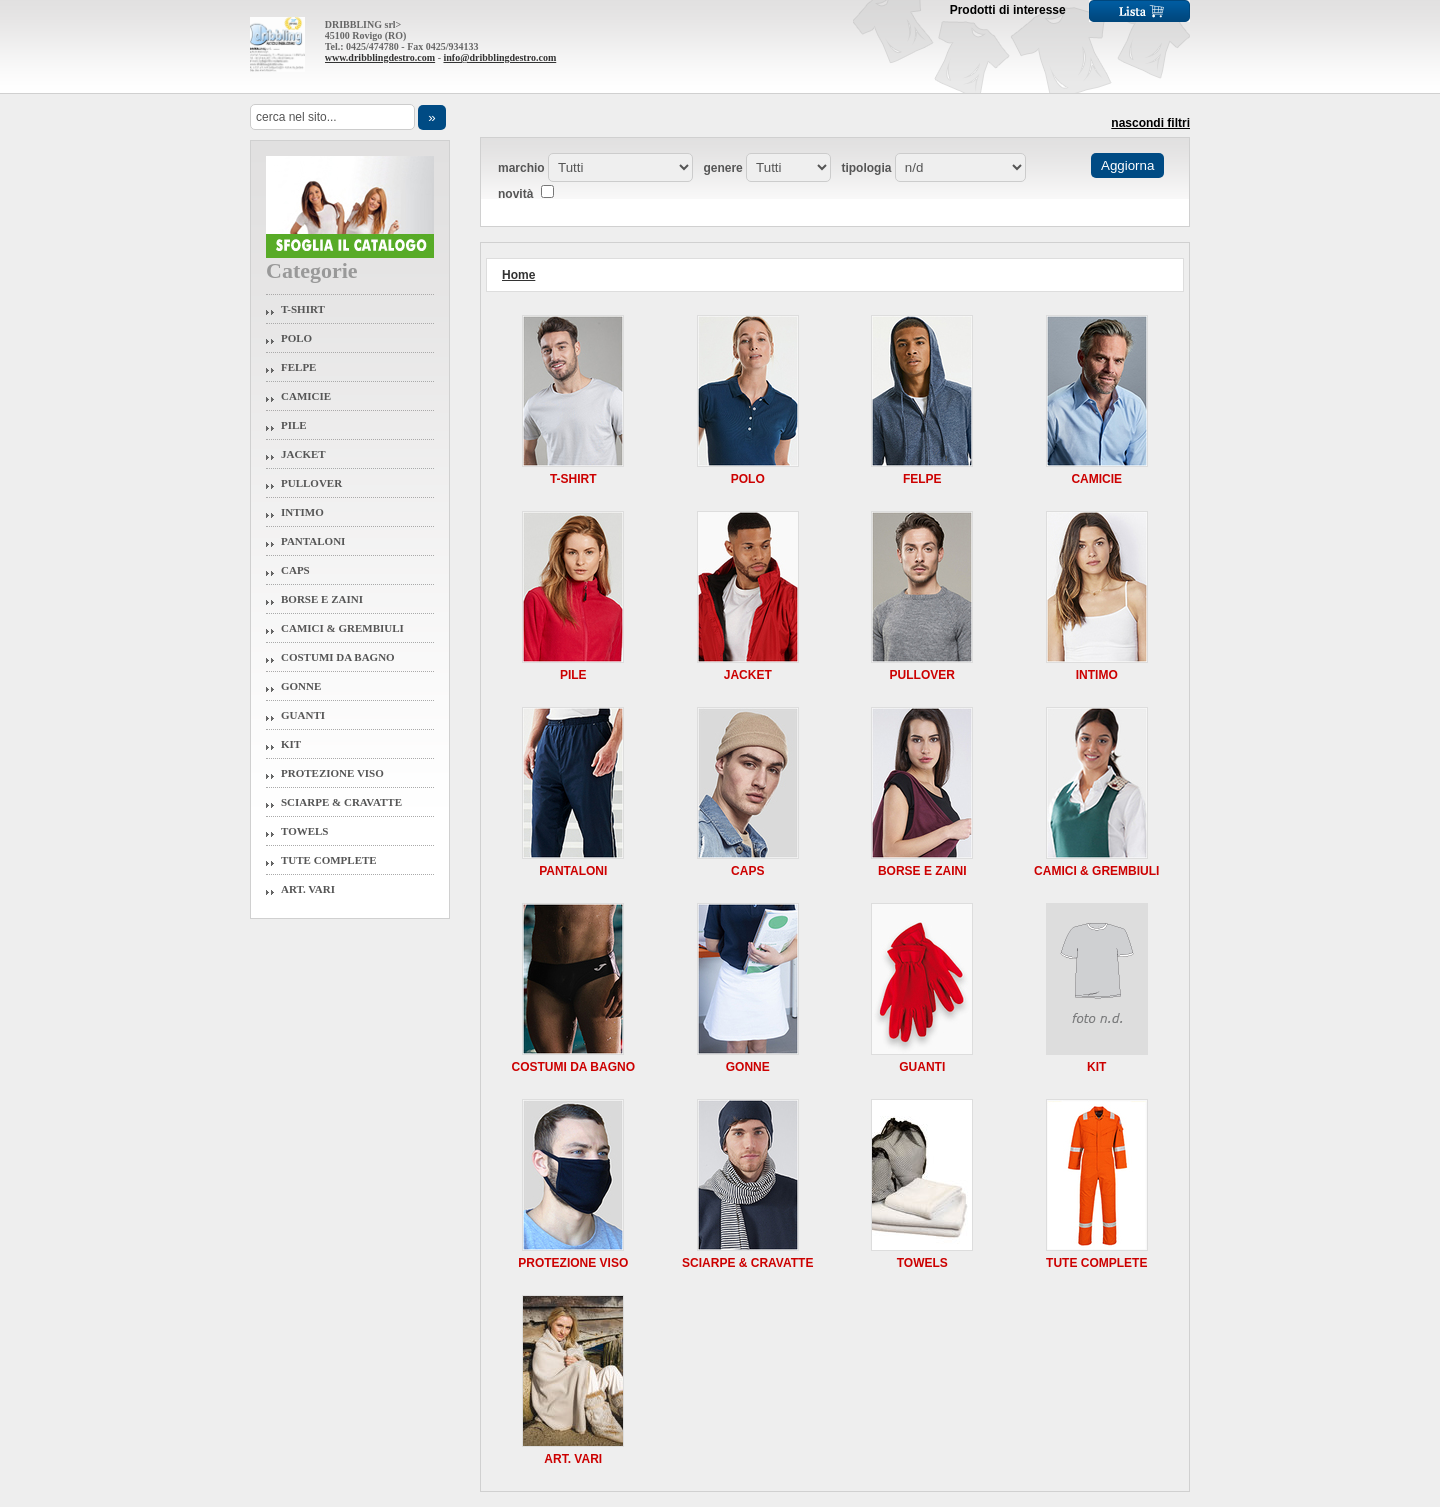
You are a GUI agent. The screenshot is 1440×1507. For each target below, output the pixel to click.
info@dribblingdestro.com (499, 57)
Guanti (303, 715)
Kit (291, 744)
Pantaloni (313, 541)
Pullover (311, 483)
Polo (296, 338)
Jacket (303, 454)
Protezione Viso (332, 773)
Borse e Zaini (322, 599)
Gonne (301, 686)
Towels (305, 831)
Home (518, 275)
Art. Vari (308, 889)
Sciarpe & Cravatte (341, 802)
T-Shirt (303, 309)
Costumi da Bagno (338, 657)
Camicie (306, 396)
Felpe (298, 367)
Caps (295, 570)
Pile (294, 425)
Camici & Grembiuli (342, 628)
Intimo (302, 512)
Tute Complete (329, 860)
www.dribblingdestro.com (380, 57)
